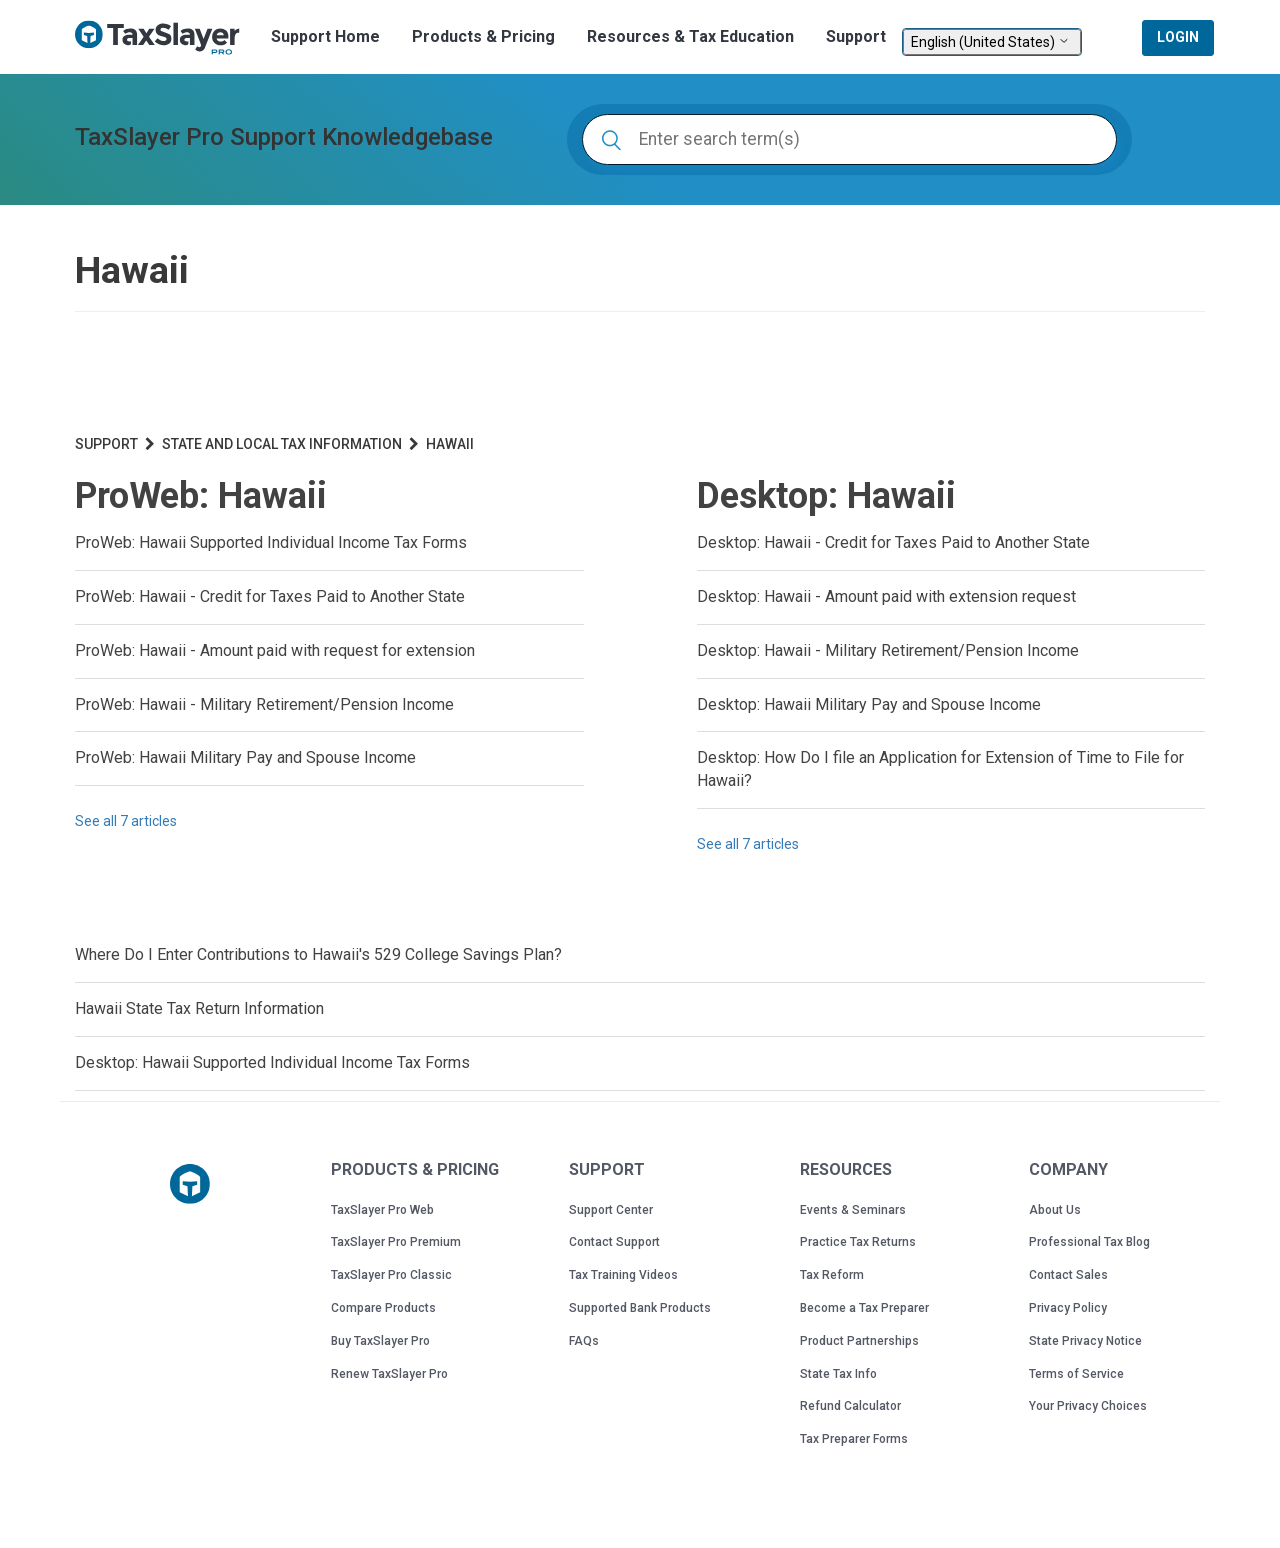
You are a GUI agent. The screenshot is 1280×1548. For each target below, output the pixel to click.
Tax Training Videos (623, 1275)
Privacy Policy (1068, 1308)
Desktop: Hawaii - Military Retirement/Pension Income (888, 650)
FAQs (584, 1341)
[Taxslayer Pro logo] (190, 1184)
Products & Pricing (483, 36)
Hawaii (450, 444)
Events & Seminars (853, 1210)
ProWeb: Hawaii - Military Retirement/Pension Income (264, 704)
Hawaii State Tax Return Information (199, 1008)
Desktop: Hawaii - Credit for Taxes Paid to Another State (893, 542)
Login (1178, 37)
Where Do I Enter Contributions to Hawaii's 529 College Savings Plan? (318, 954)
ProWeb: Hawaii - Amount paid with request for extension (275, 650)
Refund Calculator (850, 1406)
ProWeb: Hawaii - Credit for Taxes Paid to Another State (270, 596)
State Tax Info (838, 1374)
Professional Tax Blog (1089, 1242)
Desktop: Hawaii (826, 496)
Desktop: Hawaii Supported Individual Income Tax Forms (272, 1062)
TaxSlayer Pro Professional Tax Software (165, 38)
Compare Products (383, 1308)
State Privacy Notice (1085, 1341)
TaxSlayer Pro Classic (391, 1275)
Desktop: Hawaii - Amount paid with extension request (886, 596)
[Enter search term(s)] (849, 139)
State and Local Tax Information (282, 444)
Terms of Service (1076, 1374)
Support (856, 36)
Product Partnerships (859, 1341)
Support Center (611, 1210)
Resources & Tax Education (690, 36)
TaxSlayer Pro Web (382, 1210)
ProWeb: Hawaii (201, 496)
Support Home (325, 36)
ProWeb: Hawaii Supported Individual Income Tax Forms (271, 542)
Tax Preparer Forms (854, 1439)
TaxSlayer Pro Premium (396, 1242)
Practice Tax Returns (858, 1242)
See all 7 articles (126, 821)
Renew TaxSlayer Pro (389, 1374)
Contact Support (614, 1242)
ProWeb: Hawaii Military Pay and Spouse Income (245, 757)
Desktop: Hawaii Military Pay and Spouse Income (869, 704)
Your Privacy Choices (1088, 1406)
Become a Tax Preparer (864, 1308)
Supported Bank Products (640, 1308)
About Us (1055, 1210)
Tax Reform (832, 1275)
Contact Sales (1068, 1275)
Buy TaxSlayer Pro (380, 1341)
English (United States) (992, 42)
